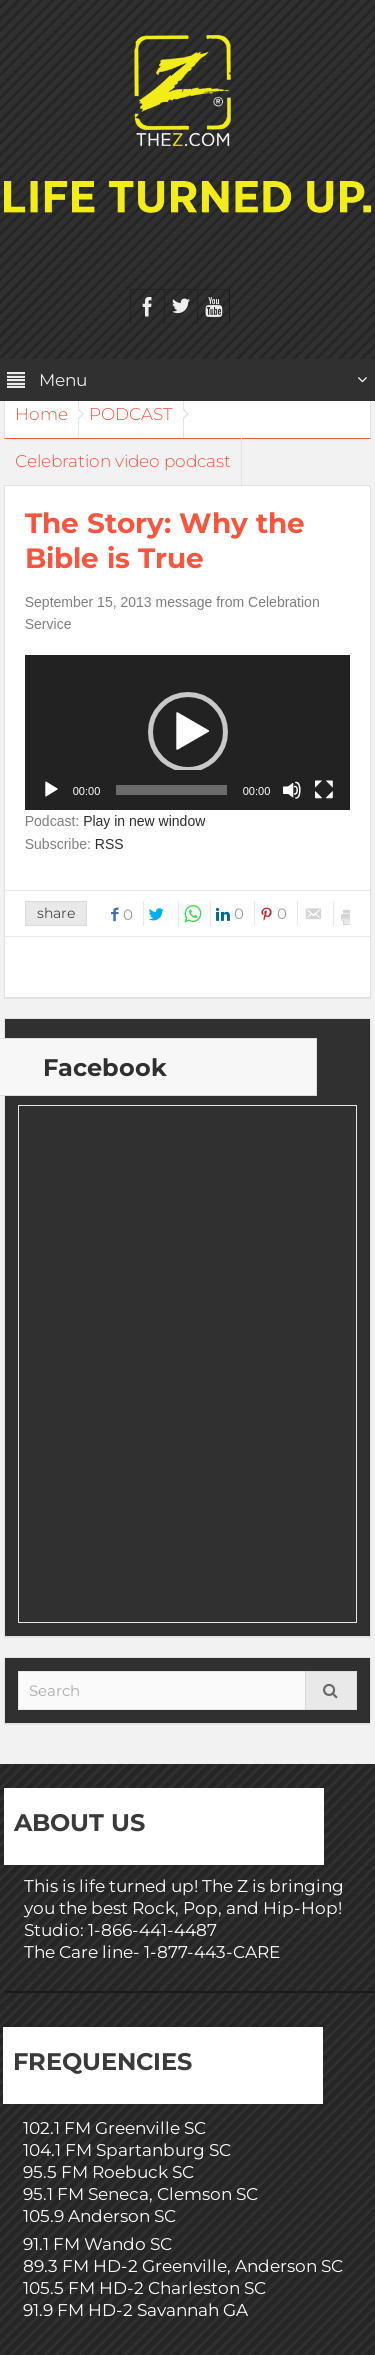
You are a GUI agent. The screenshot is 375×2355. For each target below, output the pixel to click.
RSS (109, 844)
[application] (188, 732)
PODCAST (131, 414)
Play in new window (144, 821)
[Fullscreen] (324, 790)
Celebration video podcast (123, 461)
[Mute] (292, 790)
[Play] (51, 790)
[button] (188, 732)
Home (41, 414)
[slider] (171, 790)
